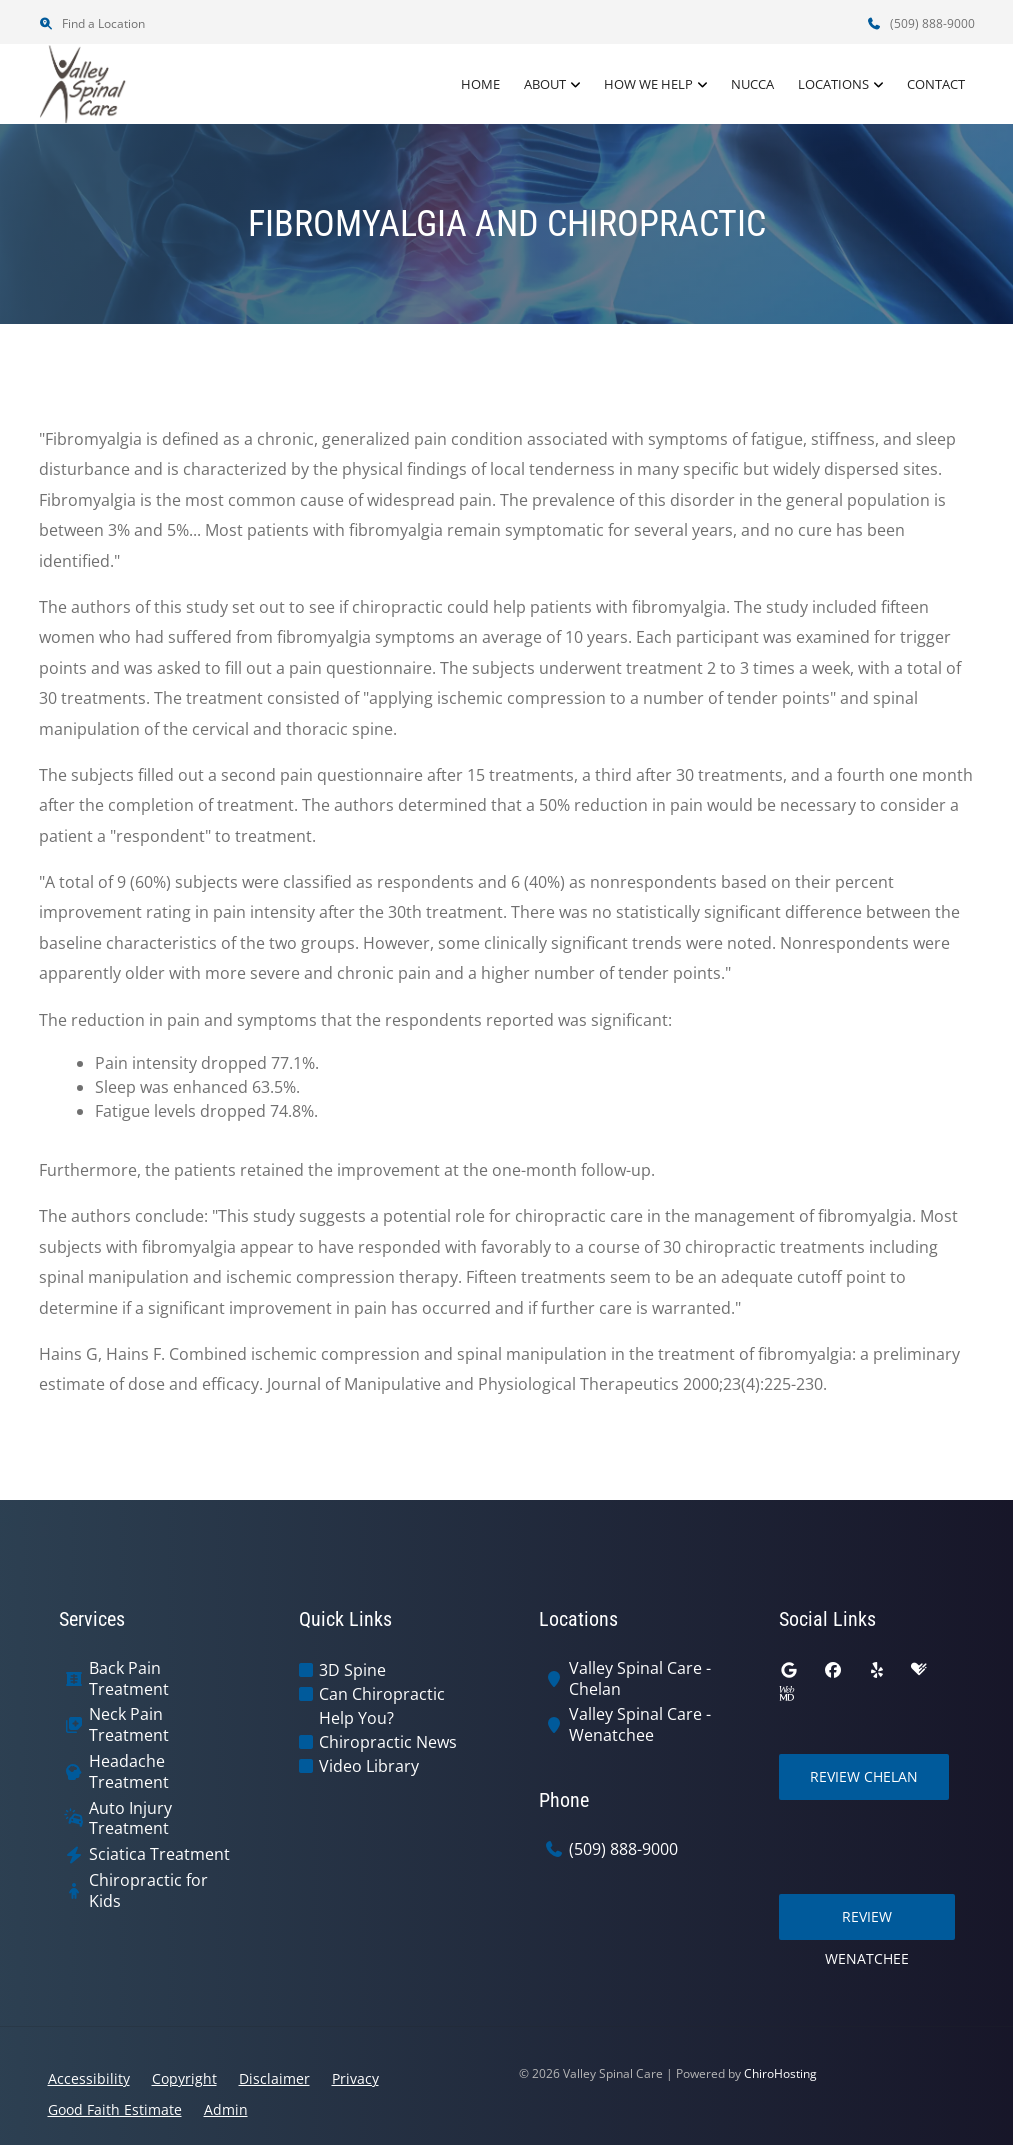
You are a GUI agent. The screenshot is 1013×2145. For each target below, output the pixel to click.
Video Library (369, 1766)
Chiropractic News (388, 1742)
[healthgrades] (919, 1670)
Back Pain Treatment (129, 1679)
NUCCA (752, 84)
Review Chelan (864, 1776)
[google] (789, 1670)
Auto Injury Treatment (130, 1819)
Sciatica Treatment (159, 1854)
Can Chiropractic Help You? (382, 1706)
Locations (833, 84)
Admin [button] (226, 2109)
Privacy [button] (355, 2078)
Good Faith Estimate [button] (115, 2109)
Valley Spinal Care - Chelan (640, 1679)
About (545, 84)
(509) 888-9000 (921, 23)
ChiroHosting (780, 2073)
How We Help (648, 84)
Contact (936, 84)
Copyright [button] (184, 2078)
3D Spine (352, 1670)
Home (480, 84)
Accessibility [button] (89, 2078)
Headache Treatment (129, 1772)
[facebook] (833, 1670)
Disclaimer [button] (274, 2078)
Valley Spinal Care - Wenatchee (640, 1725)
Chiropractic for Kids (148, 1891)
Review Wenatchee (867, 1923)
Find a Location (92, 23)
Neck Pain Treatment (129, 1725)
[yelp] (877, 1670)
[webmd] (787, 1694)
